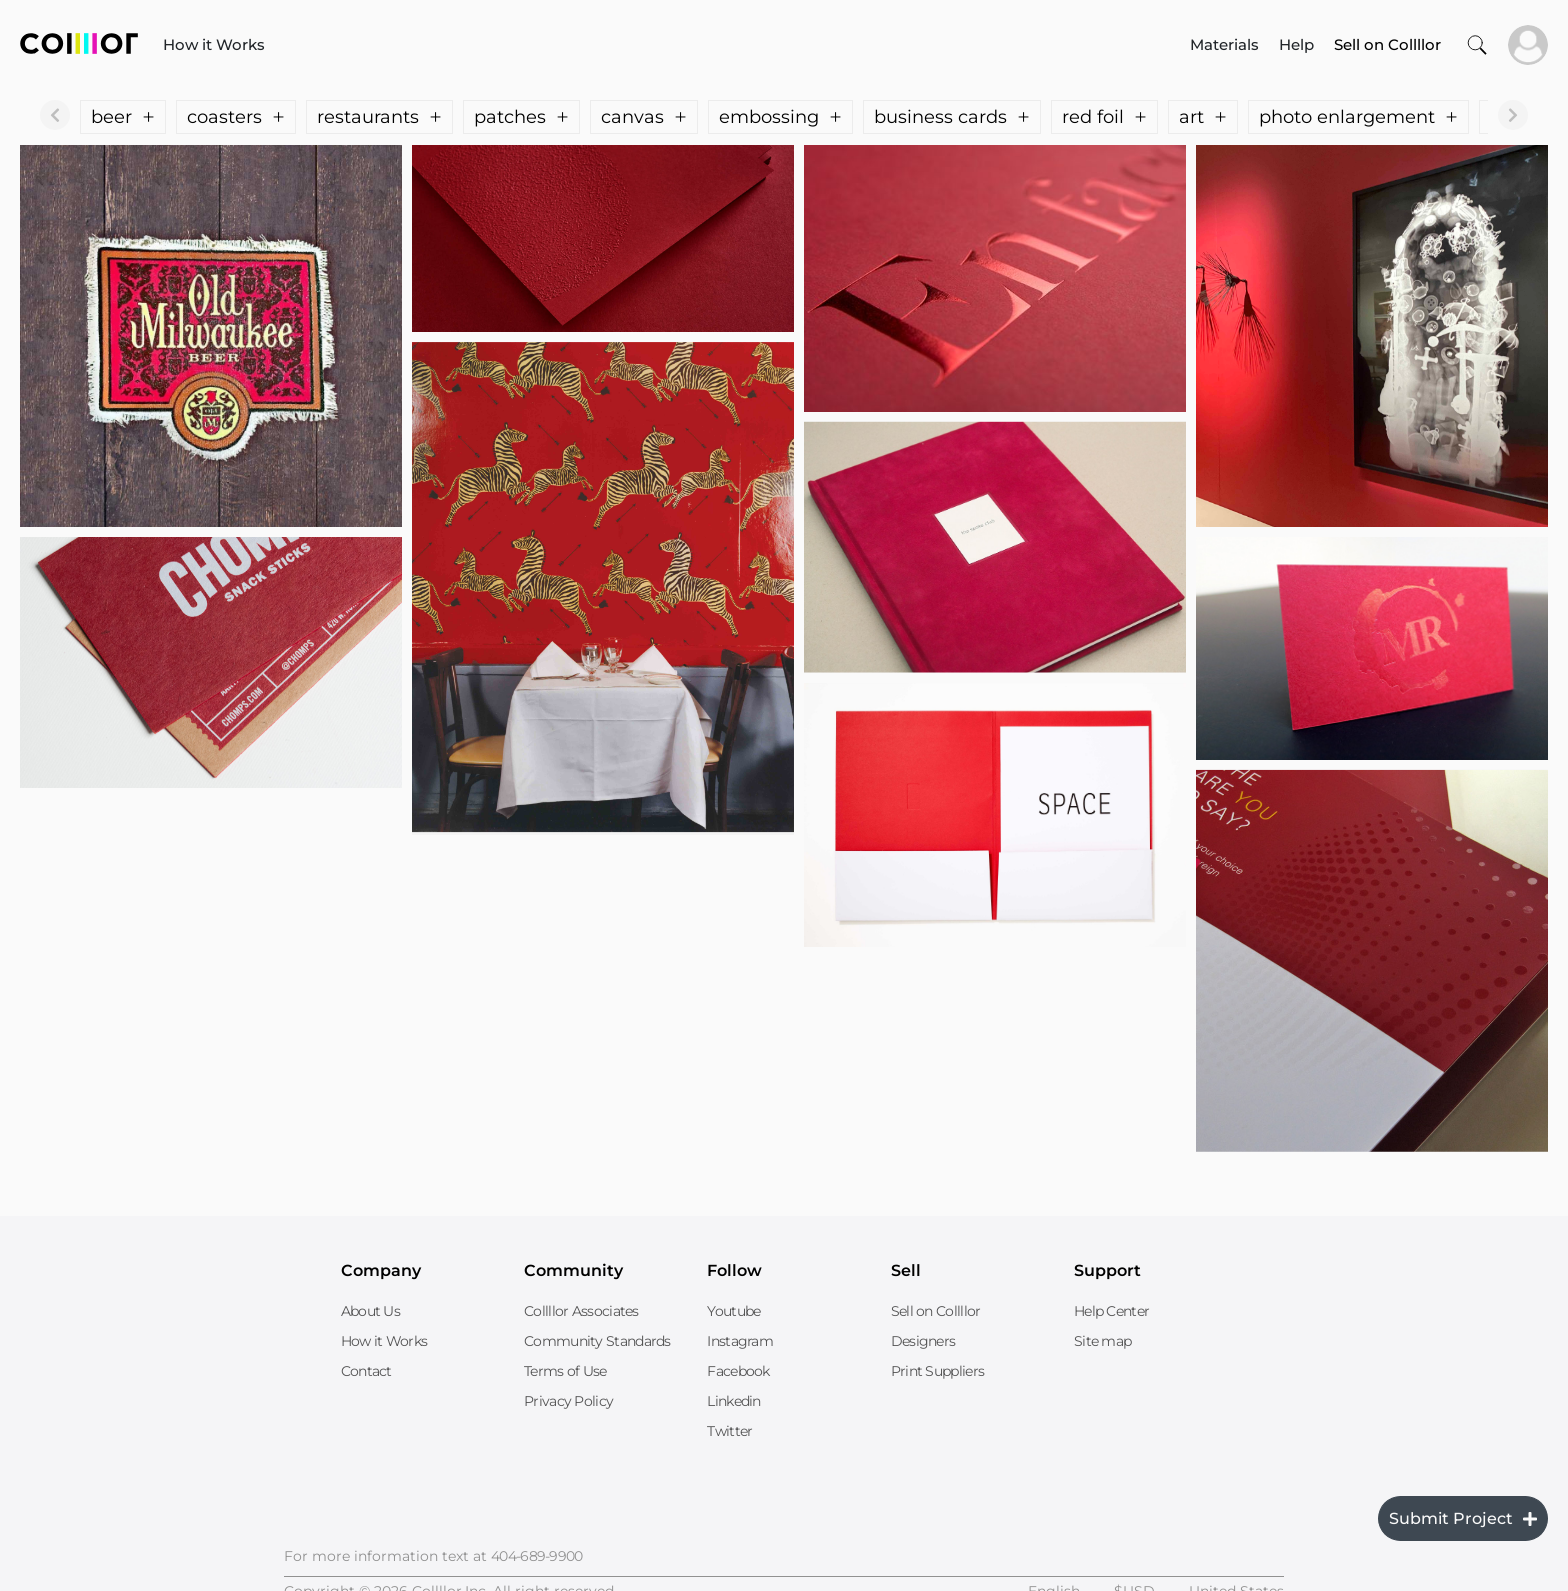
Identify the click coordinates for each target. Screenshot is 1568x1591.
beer (123, 117)
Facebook (738, 1371)
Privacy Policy (568, 1401)
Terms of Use (565, 1371)
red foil (1104, 117)
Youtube (733, 1311)
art (1203, 117)
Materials (1224, 44)
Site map (1102, 1341)
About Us (370, 1311)
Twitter (729, 1431)
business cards (952, 117)
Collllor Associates (581, 1311)
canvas (644, 117)
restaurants (379, 117)
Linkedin (733, 1401)
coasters (236, 117)
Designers (923, 1341)
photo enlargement (1358, 117)
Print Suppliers (938, 1371)
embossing (780, 117)
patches (521, 117)
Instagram (740, 1341)
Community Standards (597, 1341)
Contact (366, 1371)
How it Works (214, 44)
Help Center (1111, 1311)
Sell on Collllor (936, 1311)
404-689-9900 (537, 1556)
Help (1296, 44)
